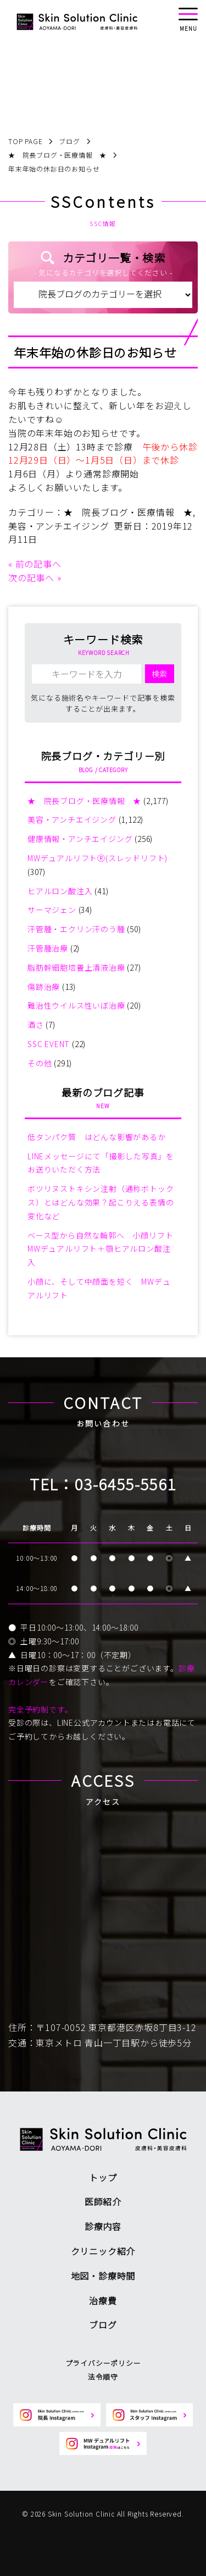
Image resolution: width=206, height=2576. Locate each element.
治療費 (102, 2300)
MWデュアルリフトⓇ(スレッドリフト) (97, 857)
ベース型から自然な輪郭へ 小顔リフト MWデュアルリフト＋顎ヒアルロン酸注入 (104, 1249)
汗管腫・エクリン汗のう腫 (76, 928)
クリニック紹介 (103, 2251)
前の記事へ (38, 563)
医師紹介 (103, 2201)
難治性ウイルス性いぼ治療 (76, 1005)
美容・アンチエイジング (58, 525)
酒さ (35, 1024)
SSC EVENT (48, 1043)
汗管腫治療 (47, 948)
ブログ (102, 2324)
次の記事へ (31, 577)
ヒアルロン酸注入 (59, 890)
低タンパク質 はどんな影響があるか (96, 1136)
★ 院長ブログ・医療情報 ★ (128, 512)
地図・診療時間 (103, 2275)
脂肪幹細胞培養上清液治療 (76, 967)
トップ (102, 2177)
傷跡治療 (43, 986)
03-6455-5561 (125, 1484)
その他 (39, 1063)
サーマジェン (51, 909)
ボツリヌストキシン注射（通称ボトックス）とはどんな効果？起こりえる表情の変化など (100, 1202)
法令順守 (103, 2376)
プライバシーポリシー (103, 2363)
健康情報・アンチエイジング (79, 838)
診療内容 (103, 2226)
